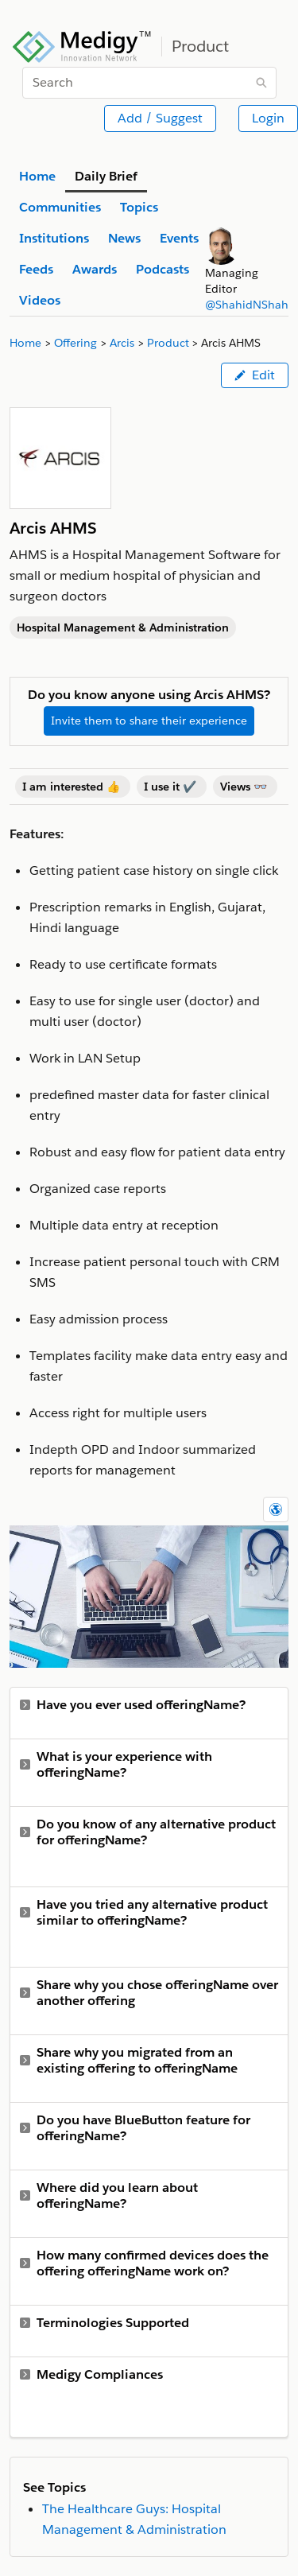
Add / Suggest (160, 118)
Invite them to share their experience (149, 720)
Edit (254, 375)
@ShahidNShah (246, 304)
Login (268, 118)
